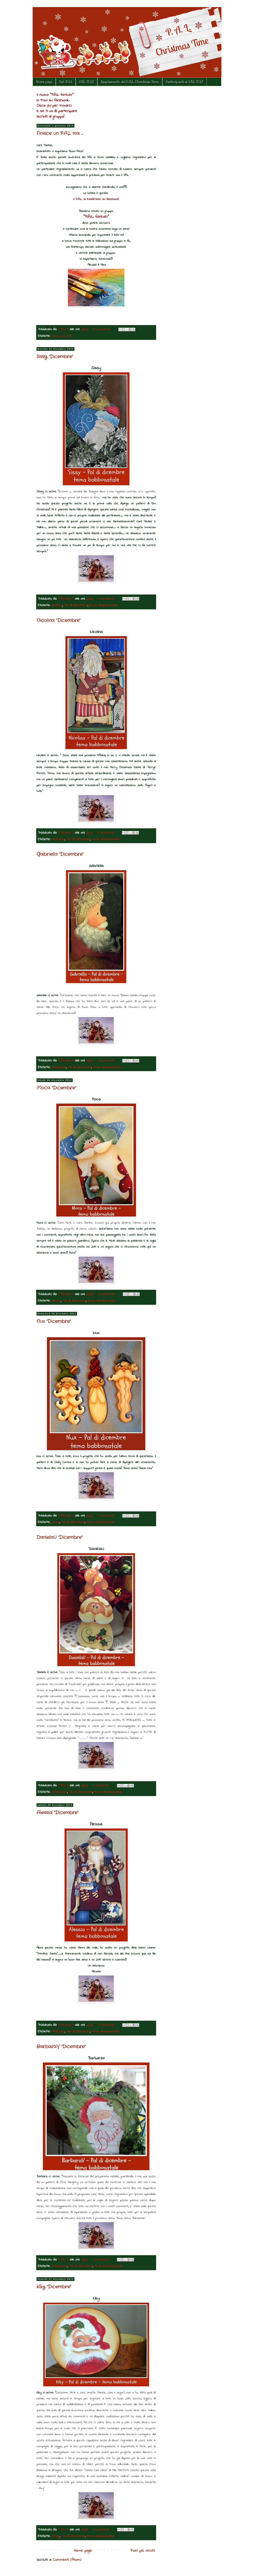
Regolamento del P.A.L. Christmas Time (130, 82)
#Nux (55, 1522)
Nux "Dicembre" (54, 1321)
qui (49, 106)
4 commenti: (107, 598)
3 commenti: (106, 832)
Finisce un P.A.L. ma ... (60, 133)
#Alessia (58, 2031)
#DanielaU (59, 1792)
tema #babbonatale (103, 605)
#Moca (56, 1300)
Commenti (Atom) (67, 2560)
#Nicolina (58, 839)
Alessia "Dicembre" (57, 1812)
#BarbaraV (59, 2266)
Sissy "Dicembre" (55, 356)
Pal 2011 (65, 82)
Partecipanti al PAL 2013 (184, 82)
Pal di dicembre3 (76, 605)
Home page (44, 82)
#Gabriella (59, 1067)
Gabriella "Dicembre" (60, 854)
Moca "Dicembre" (56, 1088)
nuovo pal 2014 (62, 336)
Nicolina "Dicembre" (58, 620)
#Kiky (56, 2536)
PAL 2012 (86, 82)
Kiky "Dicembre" (54, 2287)
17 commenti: (102, 329)
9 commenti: (107, 2025)
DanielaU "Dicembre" (59, 1537)
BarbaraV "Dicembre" (61, 2046)
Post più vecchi (142, 2551)
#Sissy (57, 605)
